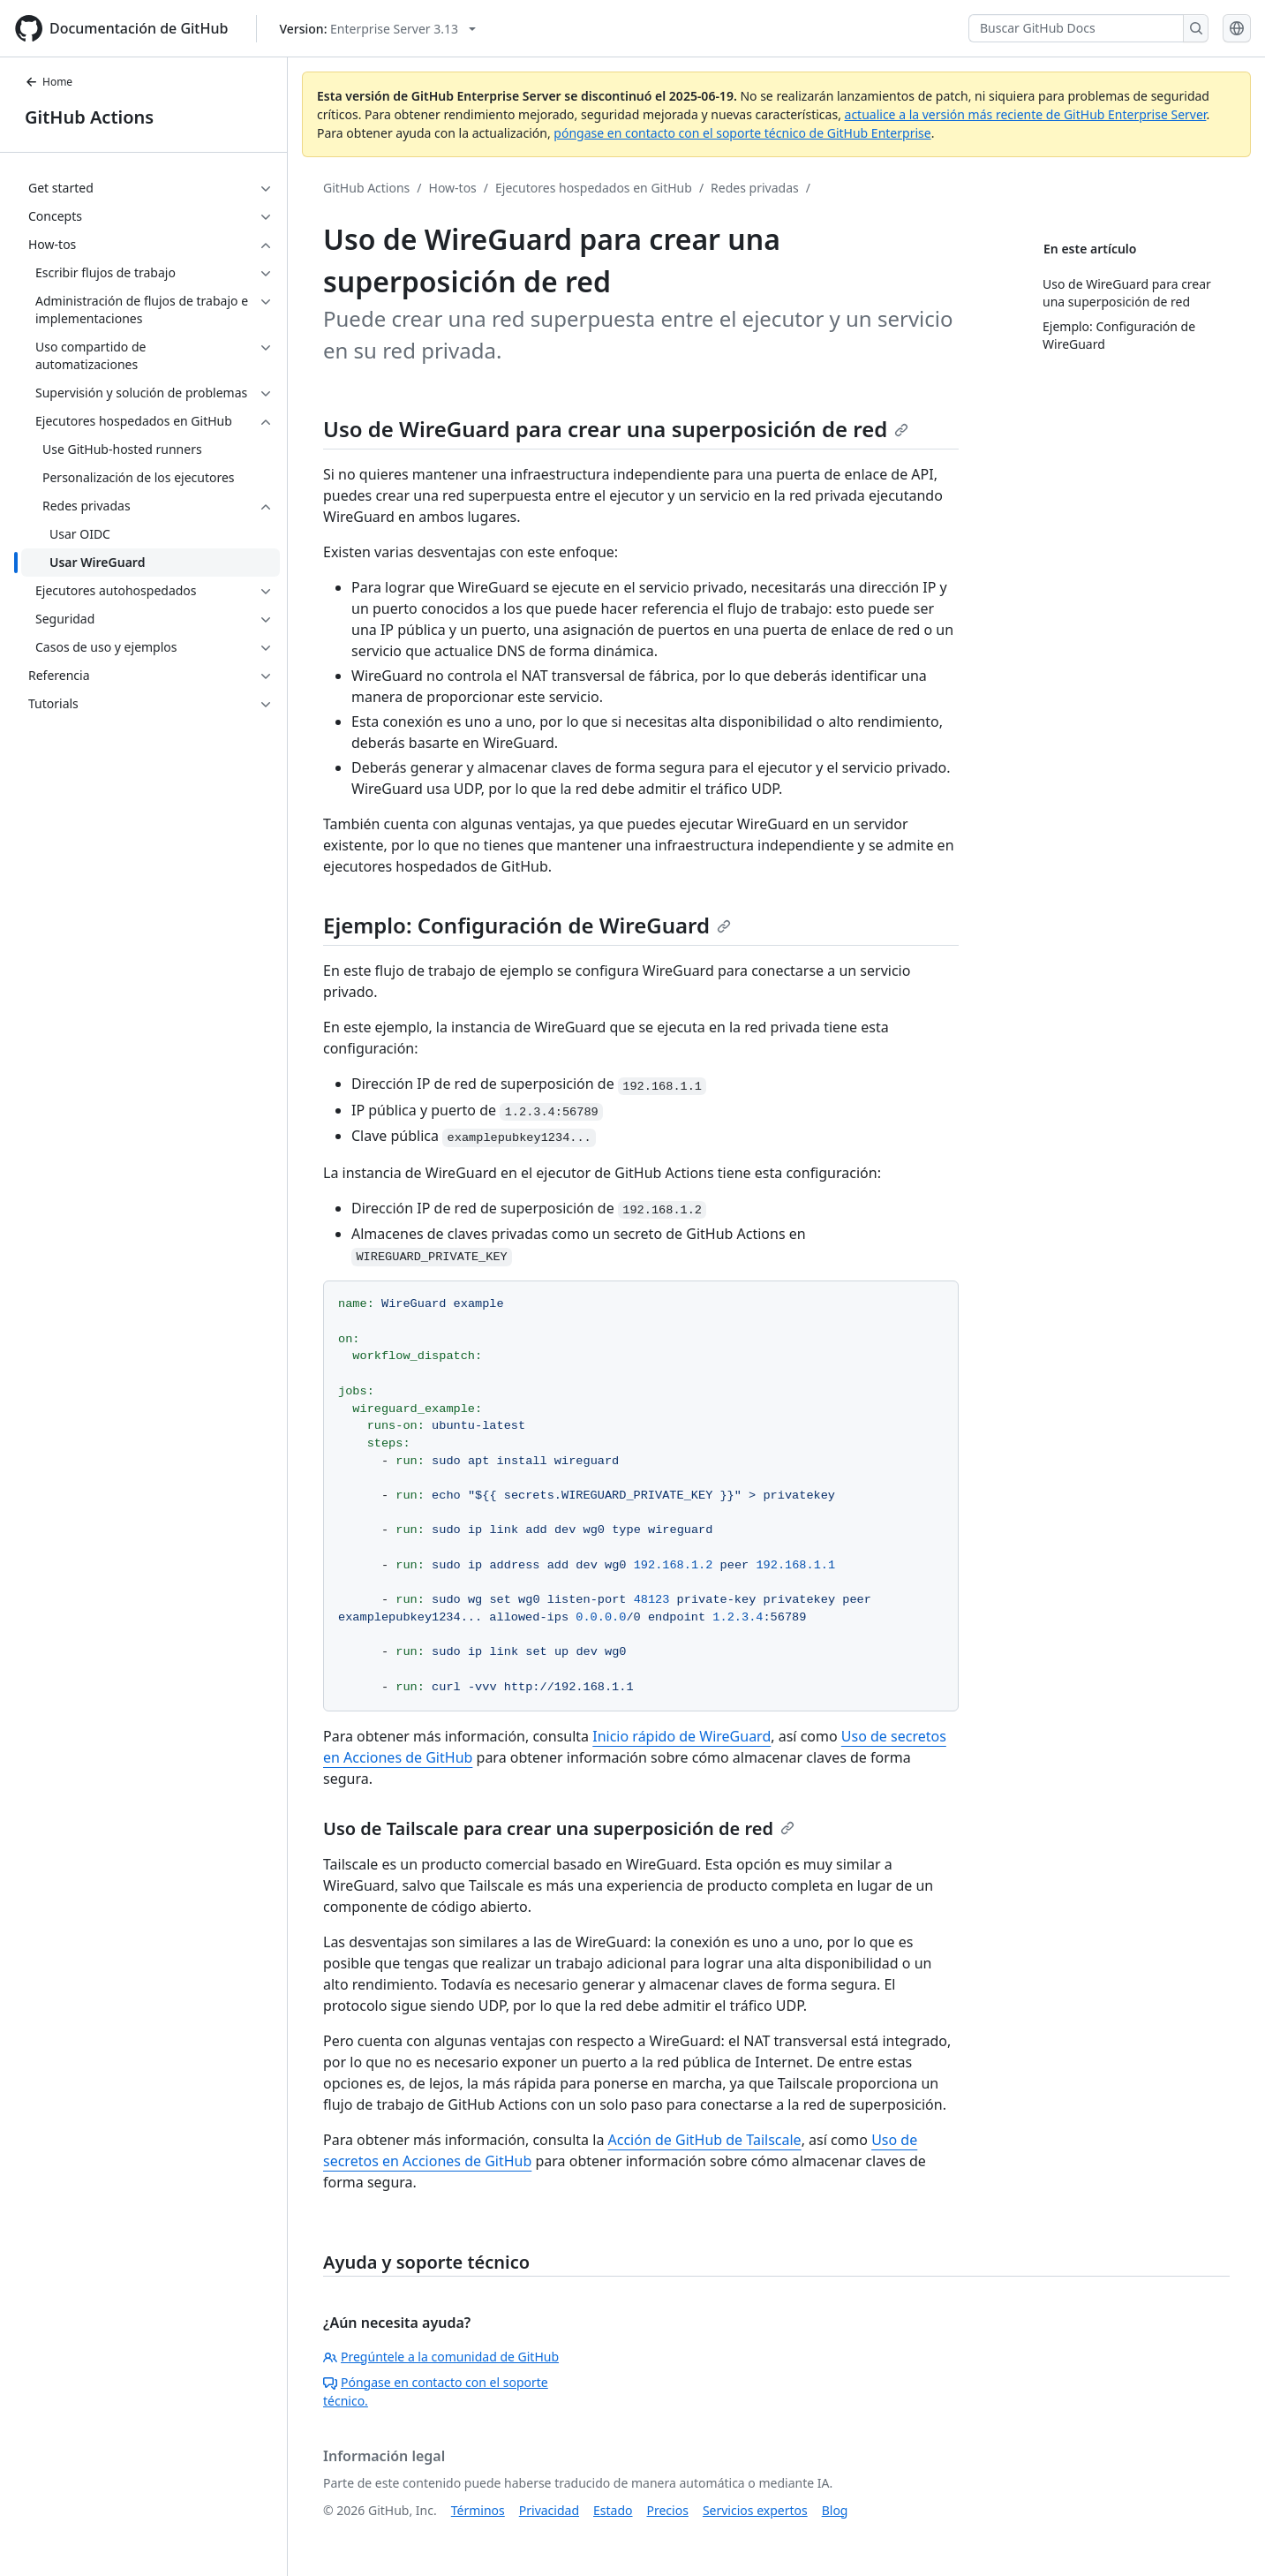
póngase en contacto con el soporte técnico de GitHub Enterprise (741, 133)
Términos (478, 2510)
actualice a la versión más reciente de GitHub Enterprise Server (1026, 114)
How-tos (453, 187)
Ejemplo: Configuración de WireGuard (527, 925)
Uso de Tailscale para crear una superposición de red (558, 1828)
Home (48, 81)
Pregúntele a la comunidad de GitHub (441, 2356)
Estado (612, 2510)
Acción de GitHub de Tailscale (705, 2139)
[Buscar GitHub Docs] (1076, 28)
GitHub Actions (89, 117)
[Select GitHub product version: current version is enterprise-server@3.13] (377, 28)
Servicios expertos (755, 2510)
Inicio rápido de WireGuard (681, 1736)
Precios (668, 2510)
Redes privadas (755, 187)
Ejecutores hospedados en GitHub (593, 187)
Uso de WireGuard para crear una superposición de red (615, 428)
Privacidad (549, 2510)
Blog (835, 2510)
